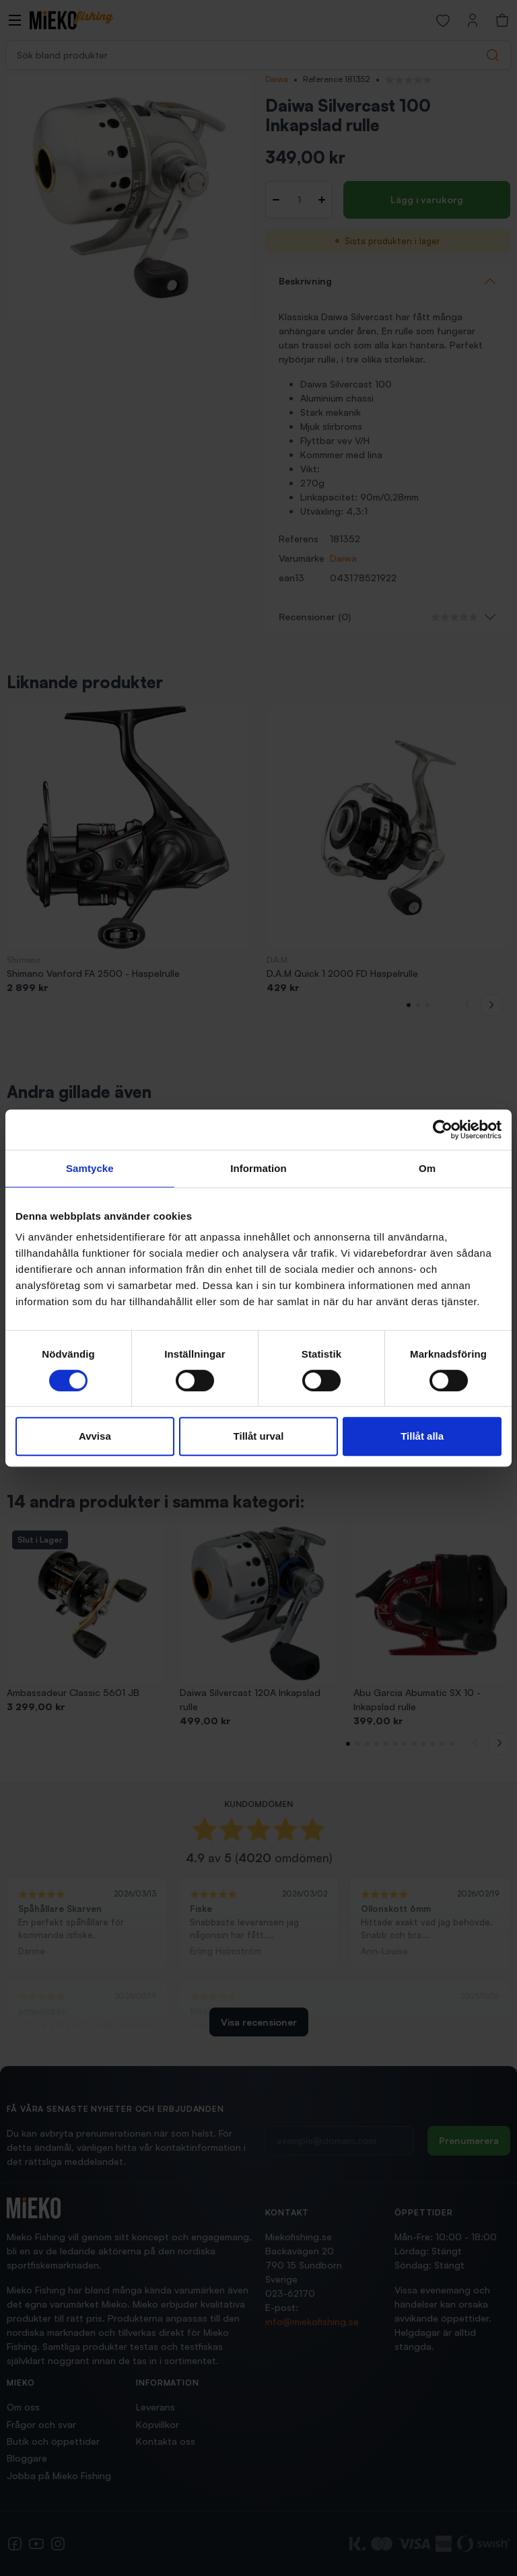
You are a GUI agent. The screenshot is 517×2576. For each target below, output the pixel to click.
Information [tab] (258, 1168)
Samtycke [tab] (90, 1168)
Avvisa (95, 1436)
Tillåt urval (259, 1436)
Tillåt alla (422, 1436)
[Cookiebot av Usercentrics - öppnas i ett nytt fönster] (443, 1129)
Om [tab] (427, 1168)
